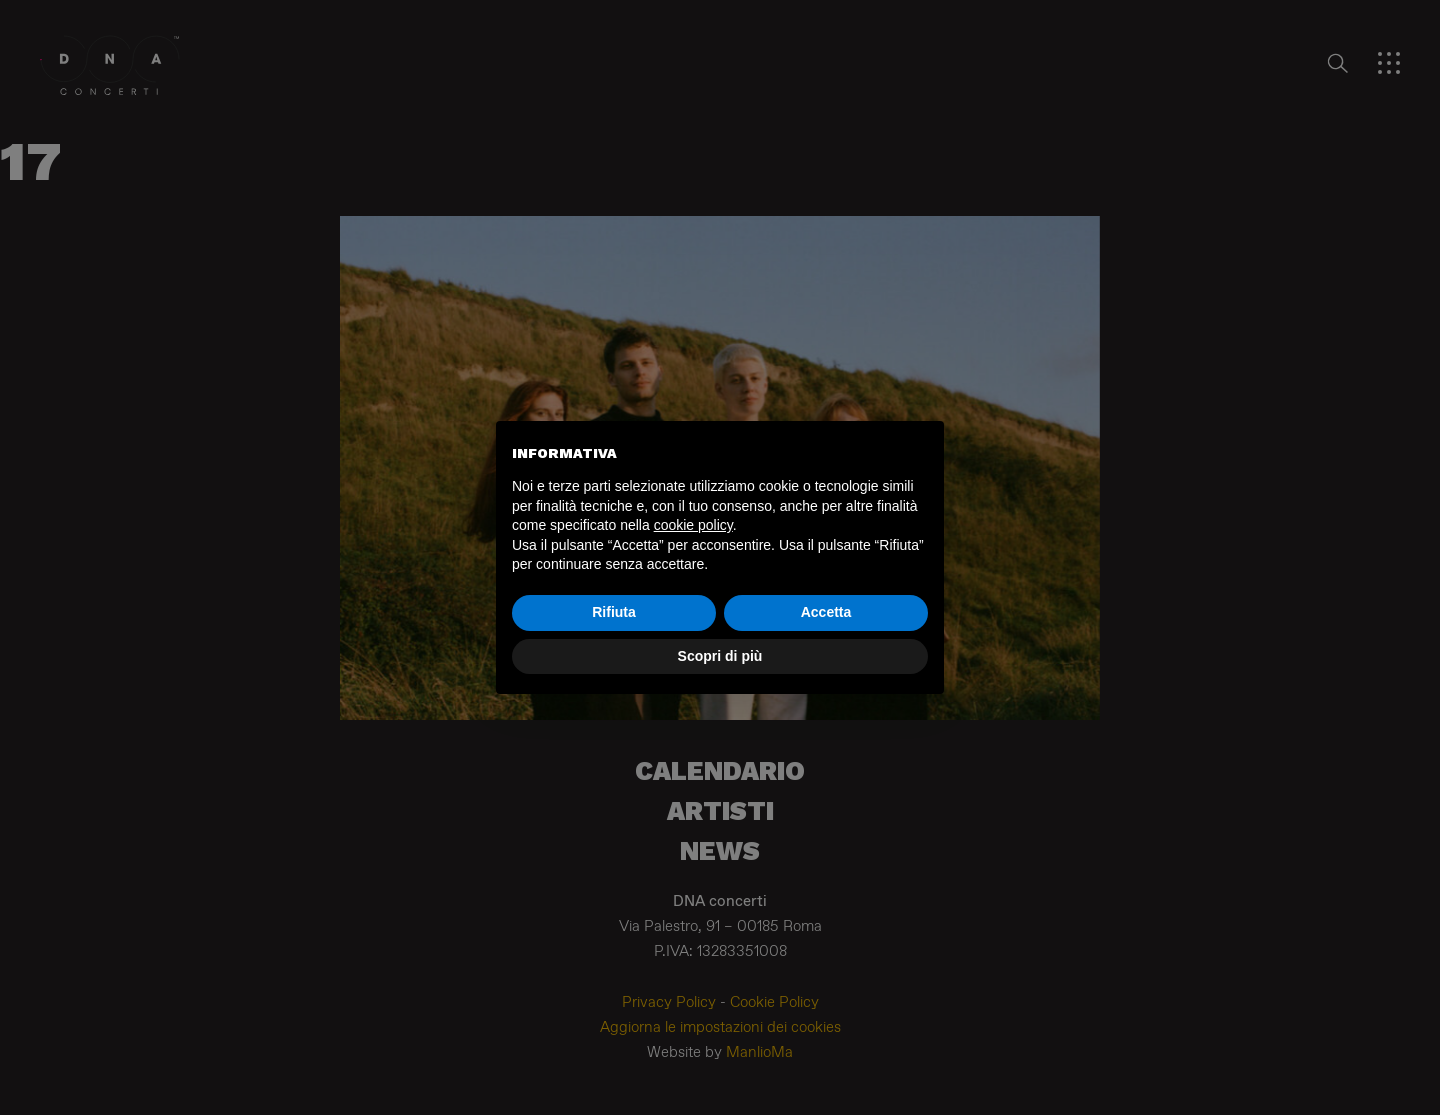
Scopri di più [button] (720, 656)
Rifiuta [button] (614, 612)
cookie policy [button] (693, 525)
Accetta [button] (826, 612)
